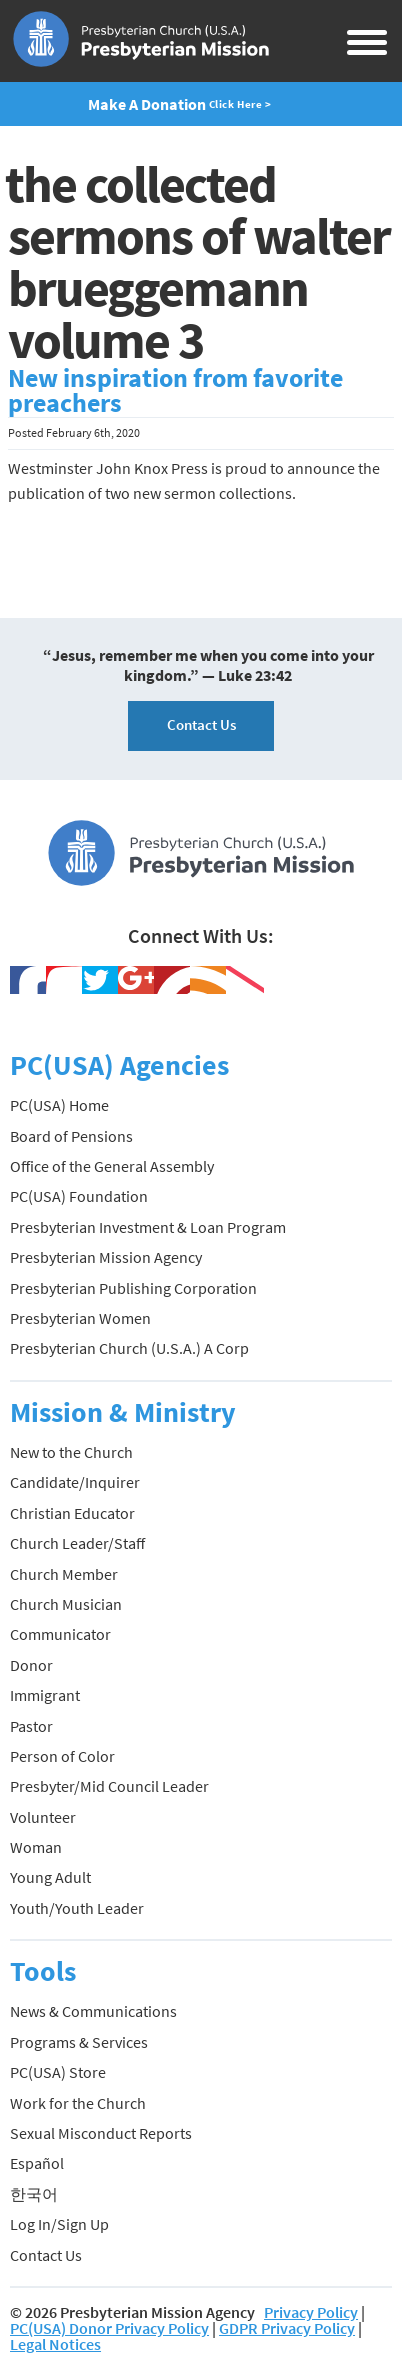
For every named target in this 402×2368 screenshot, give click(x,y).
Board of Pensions (71, 1136)
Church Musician (66, 1604)
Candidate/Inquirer (75, 1482)
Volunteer (43, 1817)
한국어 (34, 2194)
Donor (31, 1665)
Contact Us (201, 724)
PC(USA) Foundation (79, 1196)
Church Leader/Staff (77, 1543)
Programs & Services (79, 2042)
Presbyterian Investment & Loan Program (148, 1227)
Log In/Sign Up (59, 2224)
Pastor (31, 1726)
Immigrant (45, 1695)
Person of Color (62, 1756)
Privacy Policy (311, 2312)
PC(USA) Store (58, 2072)
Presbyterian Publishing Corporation (133, 1288)
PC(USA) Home (59, 1105)
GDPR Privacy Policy (287, 2328)
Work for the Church (78, 2103)
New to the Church (71, 1452)
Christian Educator (72, 1513)
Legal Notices (55, 2344)
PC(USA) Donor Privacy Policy (109, 2328)
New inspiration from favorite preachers (175, 391)
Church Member (64, 1574)
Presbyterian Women (80, 1318)
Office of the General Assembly (112, 1166)
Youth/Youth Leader (77, 1908)
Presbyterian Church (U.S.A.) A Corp (129, 1348)
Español (37, 2163)
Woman (36, 1847)
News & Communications (93, 2011)
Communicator (60, 1634)
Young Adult (50, 1877)
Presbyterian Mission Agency (106, 1257)
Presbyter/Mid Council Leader (109, 1786)
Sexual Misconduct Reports (101, 2133)
